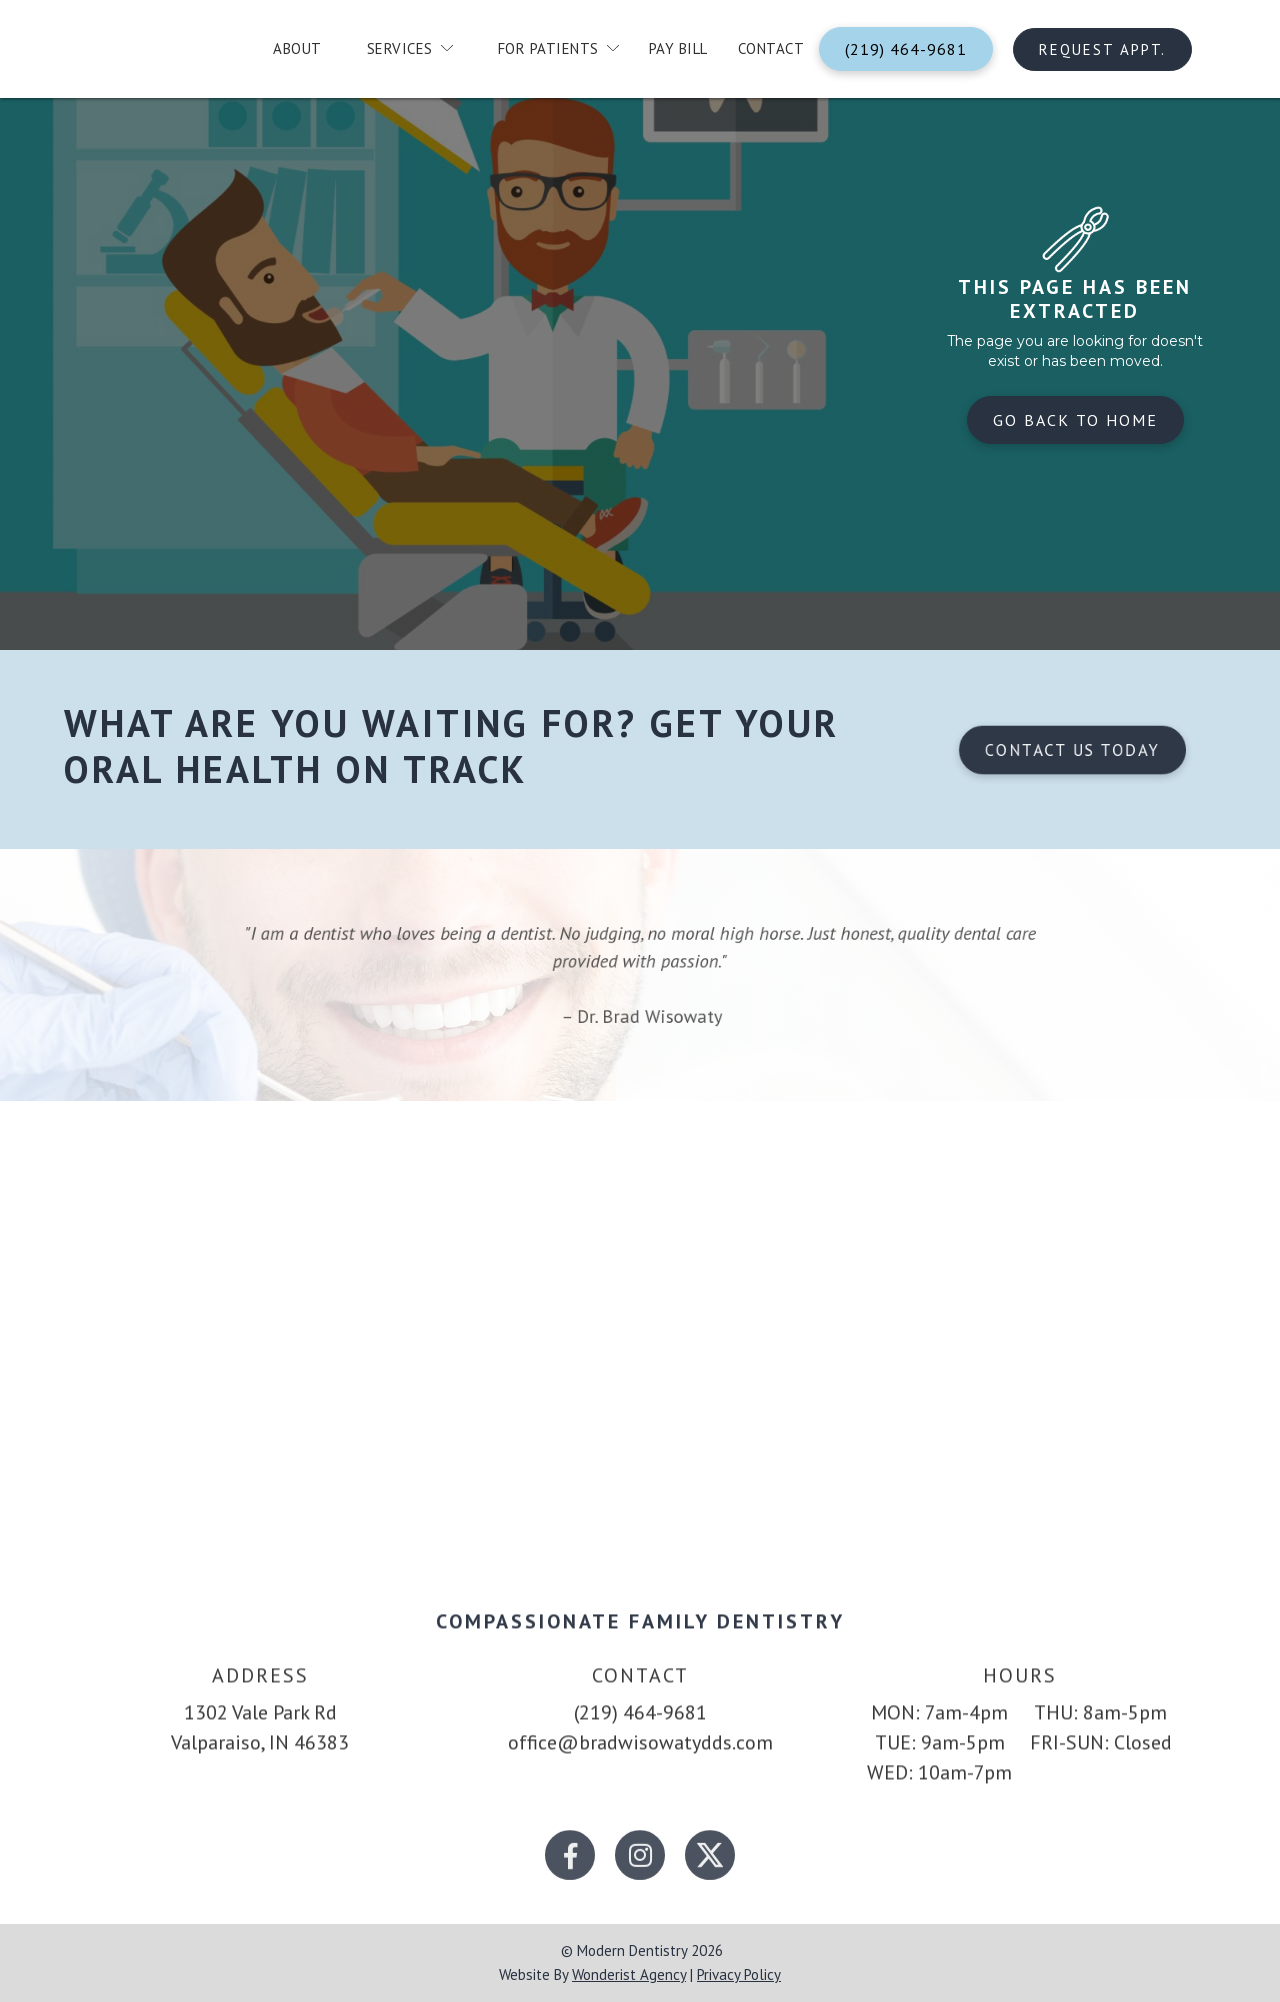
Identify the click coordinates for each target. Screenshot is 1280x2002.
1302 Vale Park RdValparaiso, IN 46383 (260, 1746)
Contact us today (1072, 749)
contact (771, 48)
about (297, 48)
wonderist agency (629, 1974)
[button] (402, 49)
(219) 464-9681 (906, 49)
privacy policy (739, 1974)
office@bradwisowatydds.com (640, 1761)
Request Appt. (1102, 49)
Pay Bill (678, 48)
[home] (153, 54)
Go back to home (1075, 420)
